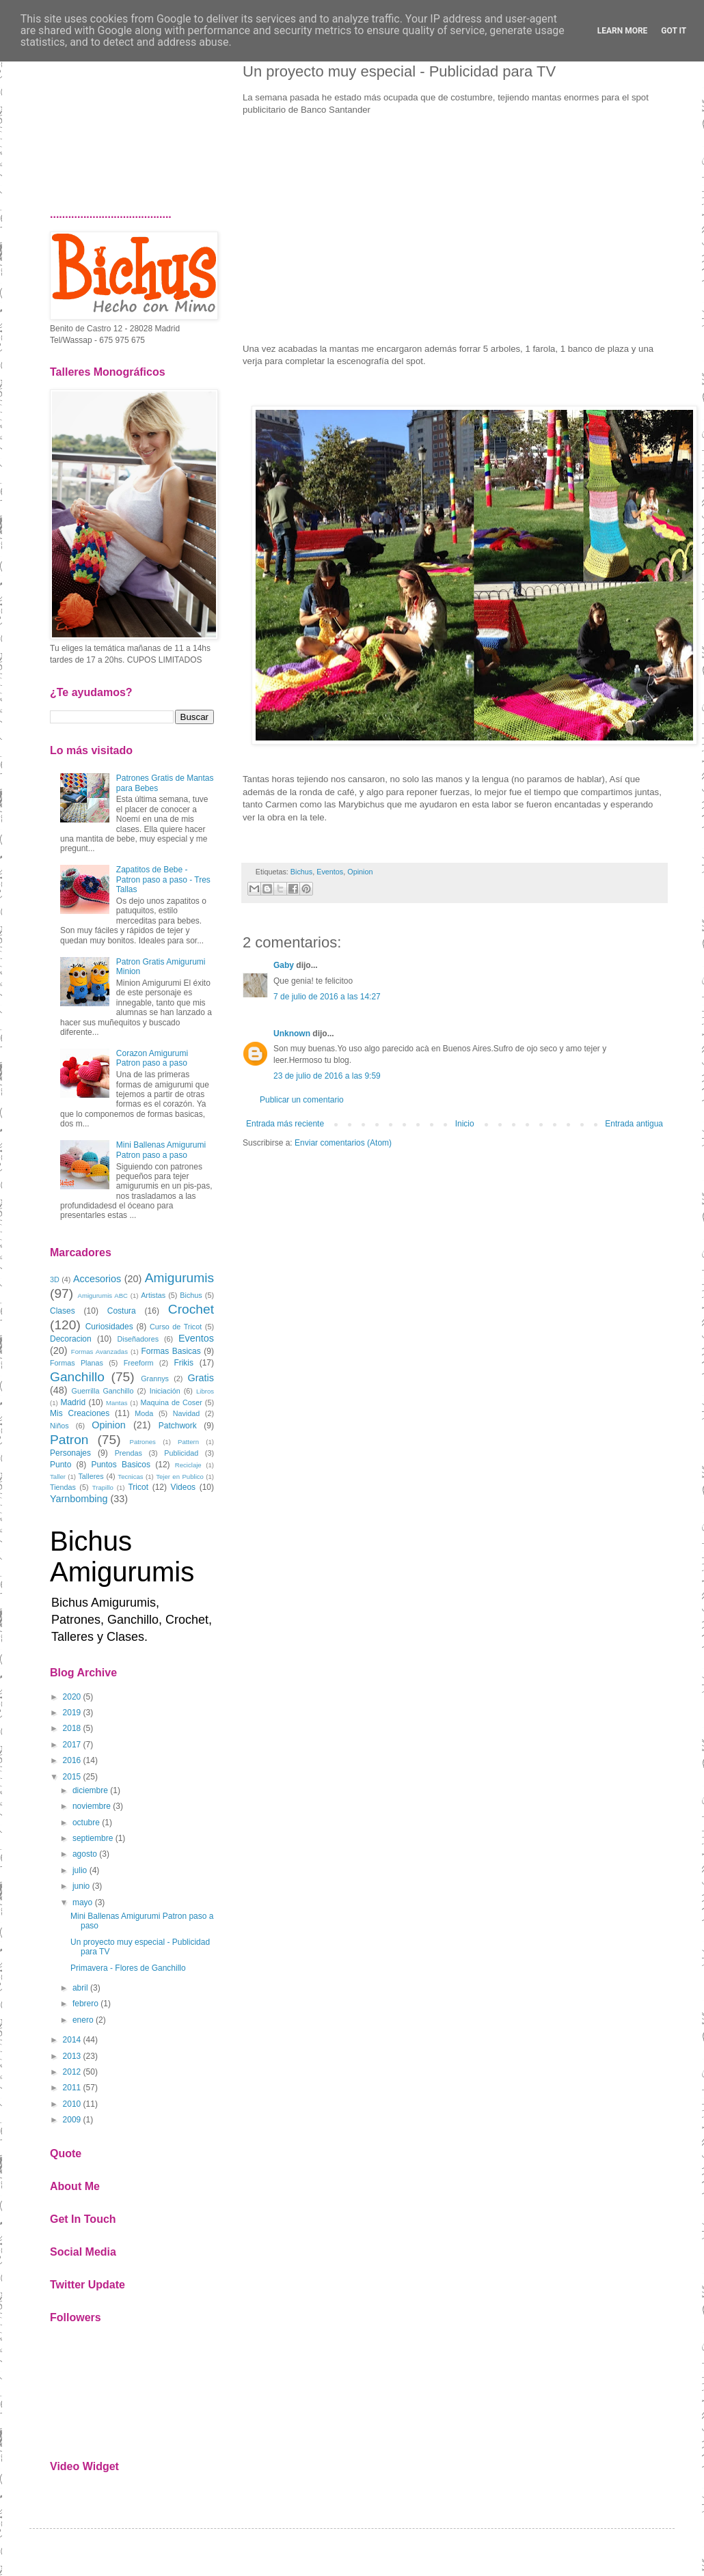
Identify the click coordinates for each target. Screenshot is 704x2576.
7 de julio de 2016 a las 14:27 (327, 996)
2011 (72, 2087)
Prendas (128, 1453)
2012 (72, 2072)
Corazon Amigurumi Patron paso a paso (152, 1058)
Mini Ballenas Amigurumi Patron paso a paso (161, 1149)
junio (81, 1886)
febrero (85, 2003)
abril (80, 1988)
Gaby (283, 965)
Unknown (291, 1033)
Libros (205, 1391)
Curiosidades (109, 1326)
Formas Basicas (171, 1351)
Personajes (70, 1453)
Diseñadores (138, 1339)
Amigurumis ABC (102, 1295)
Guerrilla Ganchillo (103, 1391)
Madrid (72, 1402)
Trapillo (102, 1487)
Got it (673, 31)
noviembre (91, 1806)
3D (54, 1279)
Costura (121, 1311)
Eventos (329, 872)
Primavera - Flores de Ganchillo (128, 1968)
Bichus (301, 872)
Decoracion (71, 1339)
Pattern (188, 1441)
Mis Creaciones (79, 1413)
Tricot (138, 1487)
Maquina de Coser (171, 1402)
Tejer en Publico (180, 1476)
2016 (72, 1760)
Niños (59, 1426)
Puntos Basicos (120, 1464)
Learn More (622, 31)
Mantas (116, 1403)
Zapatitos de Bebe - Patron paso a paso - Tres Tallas (163, 879)
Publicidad (181, 1453)
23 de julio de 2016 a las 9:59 (327, 1076)
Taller (58, 1476)
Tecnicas (130, 1476)
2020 (72, 1697)
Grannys (155, 1378)
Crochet (191, 1309)
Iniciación (165, 1391)
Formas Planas (76, 1363)
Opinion (360, 872)
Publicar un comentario (302, 1100)
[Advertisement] (132, 119)
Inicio (464, 1123)
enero (83, 2020)
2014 (72, 2040)
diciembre (90, 1790)
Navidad (186, 1413)
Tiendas (63, 1487)
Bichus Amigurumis (122, 1556)
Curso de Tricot (176, 1326)
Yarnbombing (79, 1498)
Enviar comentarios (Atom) (343, 1143)
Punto (60, 1464)
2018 (72, 1728)
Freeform (139, 1363)
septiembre (92, 1838)
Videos (183, 1487)
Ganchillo (77, 1377)
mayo (82, 1902)
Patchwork (178, 1425)
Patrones (142, 1441)
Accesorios (97, 1278)
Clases (62, 1311)
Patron (69, 1439)
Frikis (183, 1363)
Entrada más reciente (285, 1123)
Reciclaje (188, 1465)
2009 (72, 2119)
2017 (72, 1744)
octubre (86, 1822)
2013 (72, 2056)
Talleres (90, 1476)
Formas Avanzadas (99, 1351)
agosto (84, 1854)
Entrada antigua (634, 1123)
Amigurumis (179, 1278)
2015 (72, 1777)
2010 (72, 2104)
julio (79, 1870)
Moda (144, 1413)
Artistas (153, 1295)
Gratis (201, 1377)
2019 (72, 1712)
